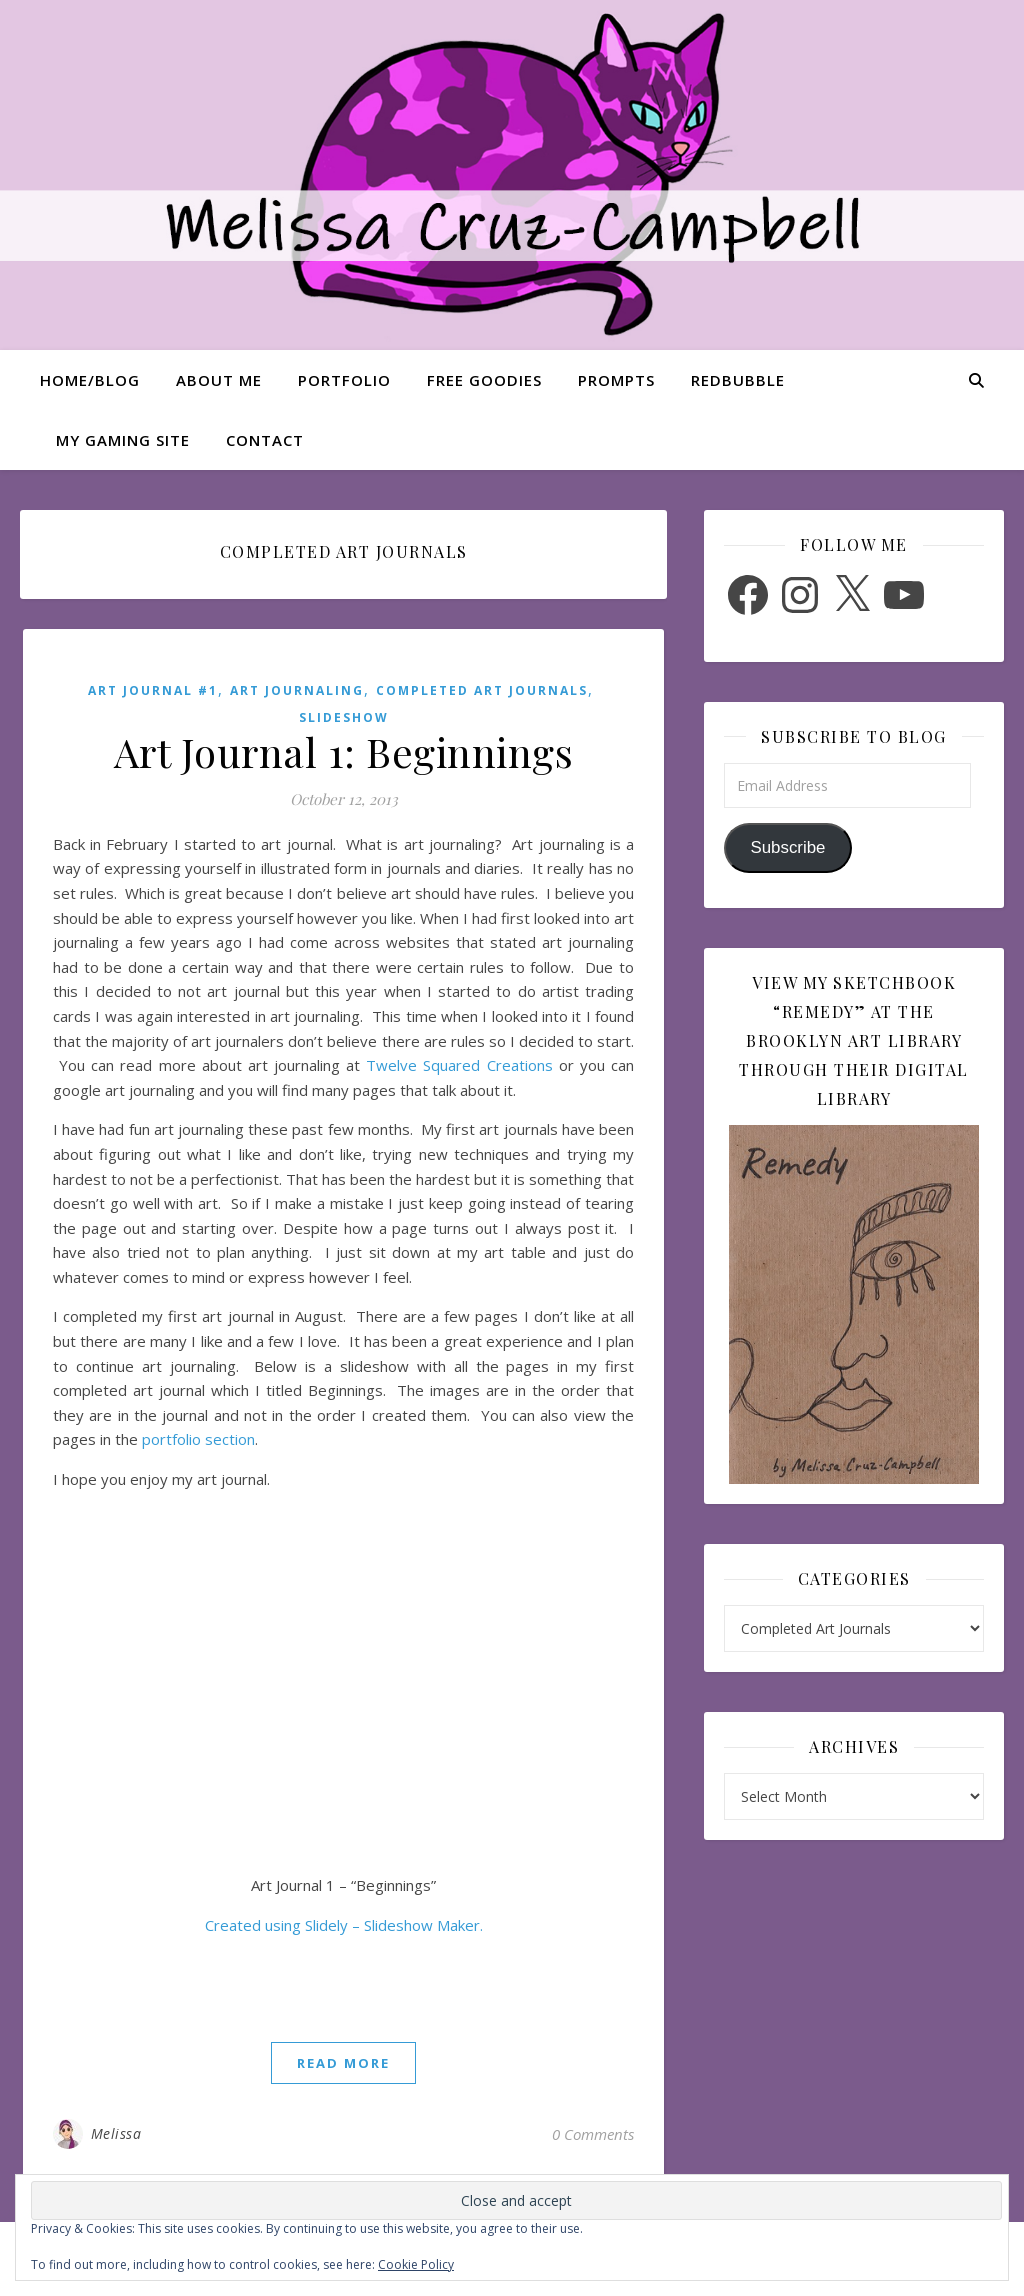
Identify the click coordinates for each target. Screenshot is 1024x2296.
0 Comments (593, 2134)
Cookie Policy (416, 2264)
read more (343, 2063)
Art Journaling (297, 690)
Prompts (616, 380)
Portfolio (344, 380)
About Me (219, 380)
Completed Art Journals (482, 690)
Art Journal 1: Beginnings (344, 751)
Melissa (116, 2133)
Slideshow (344, 717)
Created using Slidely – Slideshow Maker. (344, 1925)
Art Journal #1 (153, 690)
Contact (265, 440)
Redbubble (738, 380)
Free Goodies (484, 380)
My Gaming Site (123, 440)
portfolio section (198, 1439)
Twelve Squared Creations (459, 1065)
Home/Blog (90, 380)
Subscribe (787, 847)
